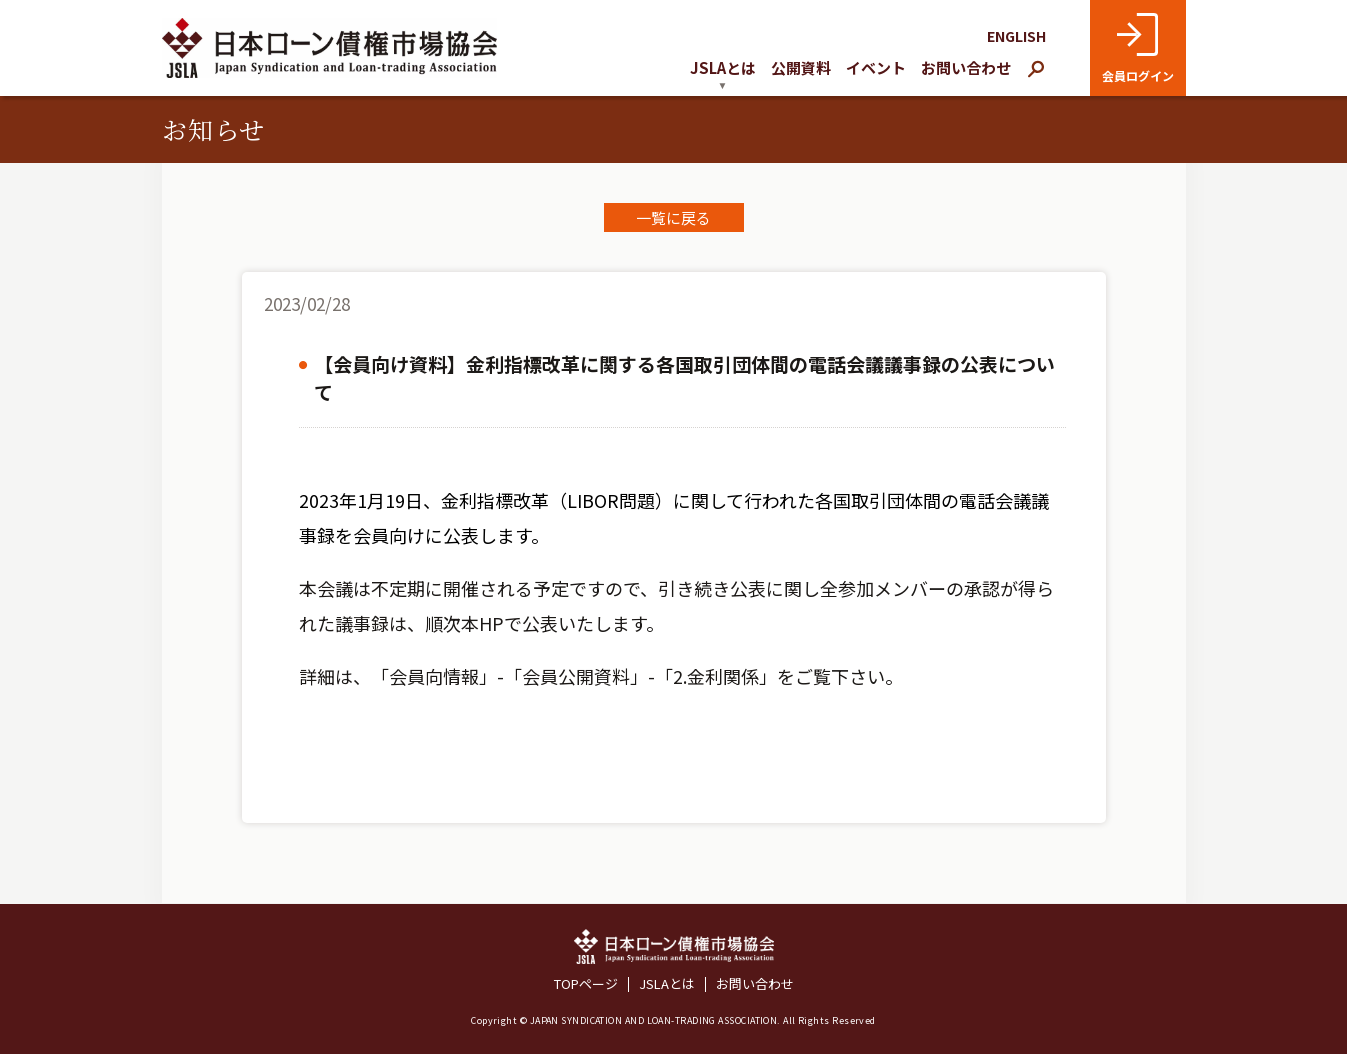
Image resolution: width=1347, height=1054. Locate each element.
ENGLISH (1016, 36)
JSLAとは (667, 984)
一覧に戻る (673, 217)
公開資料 (801, 67)
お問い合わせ (966, 67)
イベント (876, 67)
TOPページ (586, 984)
